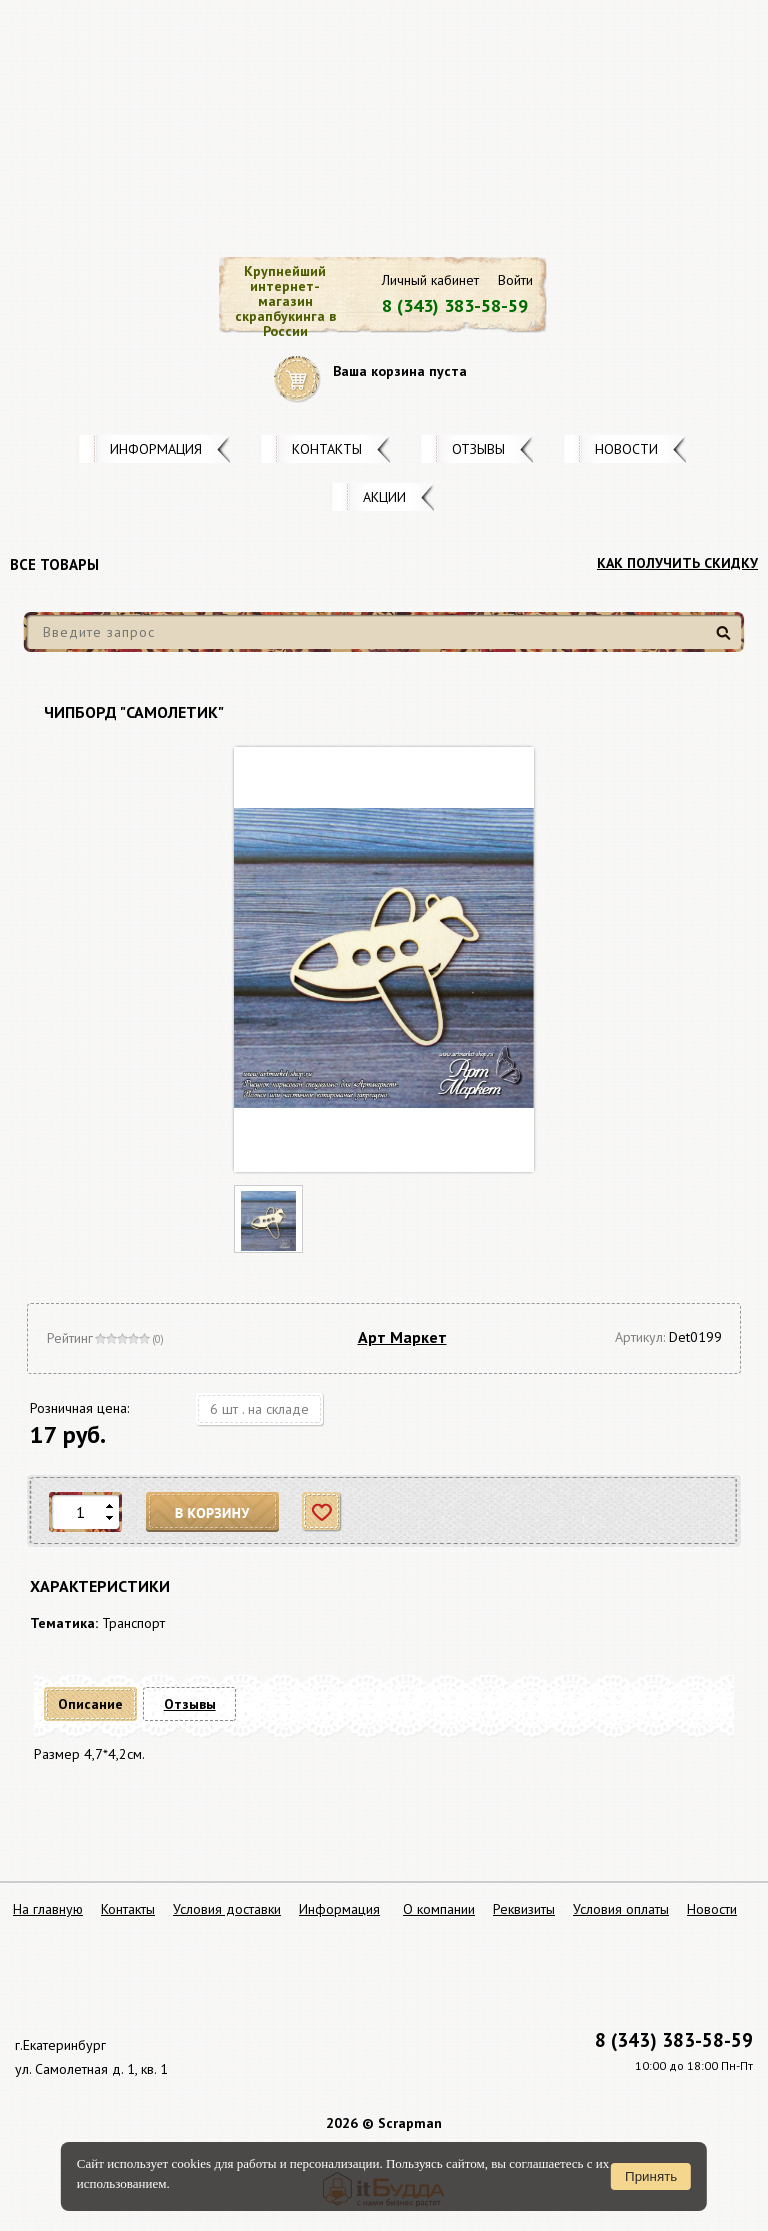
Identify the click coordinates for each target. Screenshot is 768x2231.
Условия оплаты (621, 1909)
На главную (48, 1909)
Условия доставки (227, 1909)
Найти (726, 640)
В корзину (213, 1512)
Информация (156, 449)
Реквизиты (524, 1909)
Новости (626, 449)
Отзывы (478, 449)
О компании (439, 1909)
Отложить (322, 1512)
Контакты (327, 449)
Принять (651, 2176)
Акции (384, 497)
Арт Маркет (402, 1337)
